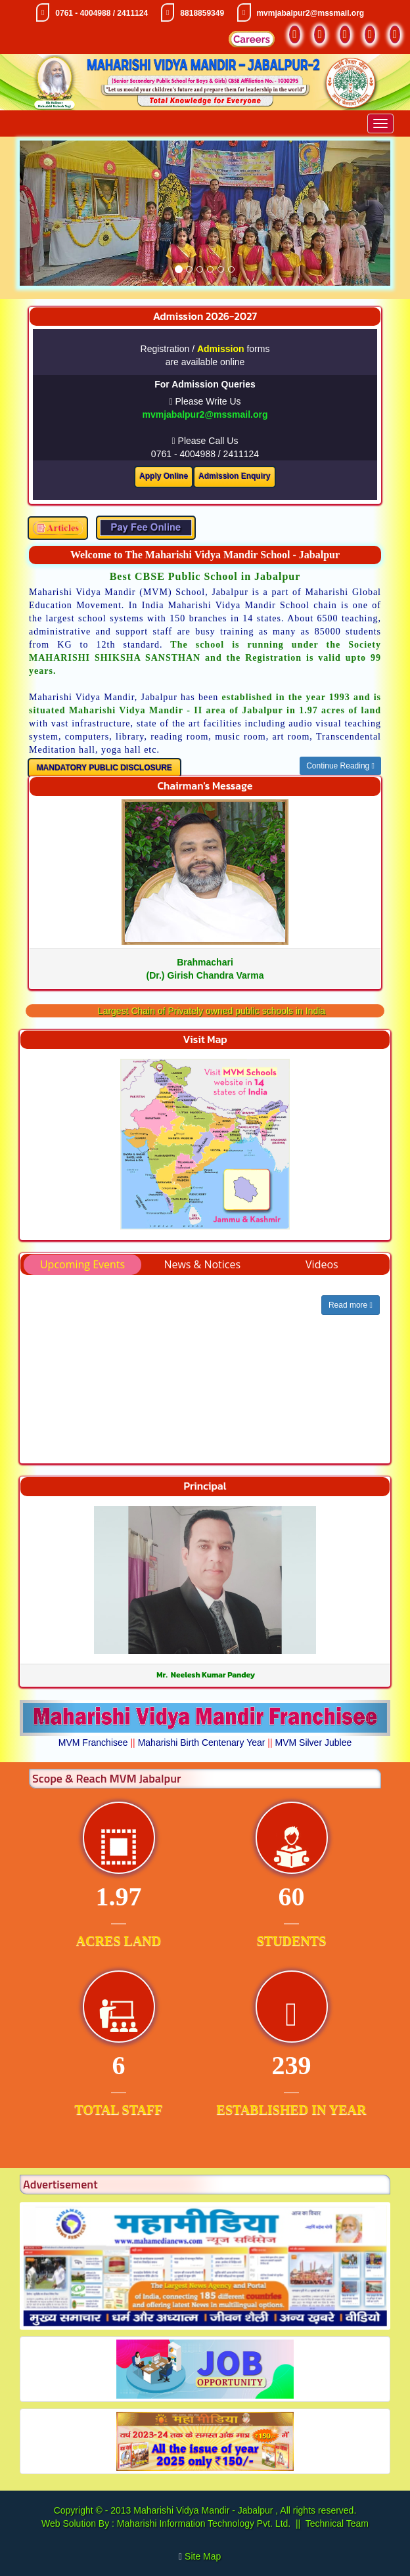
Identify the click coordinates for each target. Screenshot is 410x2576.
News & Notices (202, 1264)
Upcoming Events (82, 1264)
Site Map (208, 2556)
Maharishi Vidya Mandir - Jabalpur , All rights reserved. (244, 2510)
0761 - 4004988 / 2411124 (101, 13)
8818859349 (202, 13)
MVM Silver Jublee (313, 1742)
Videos (322, 1264)
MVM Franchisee (93, 1742)
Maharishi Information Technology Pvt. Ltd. (202, 2523)
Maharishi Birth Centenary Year (201, 1742)
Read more (351, 1305)
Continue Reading (340, 765)
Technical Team (337, 2523)
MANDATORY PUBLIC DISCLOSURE (104, 767)
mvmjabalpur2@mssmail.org (310, 13)
